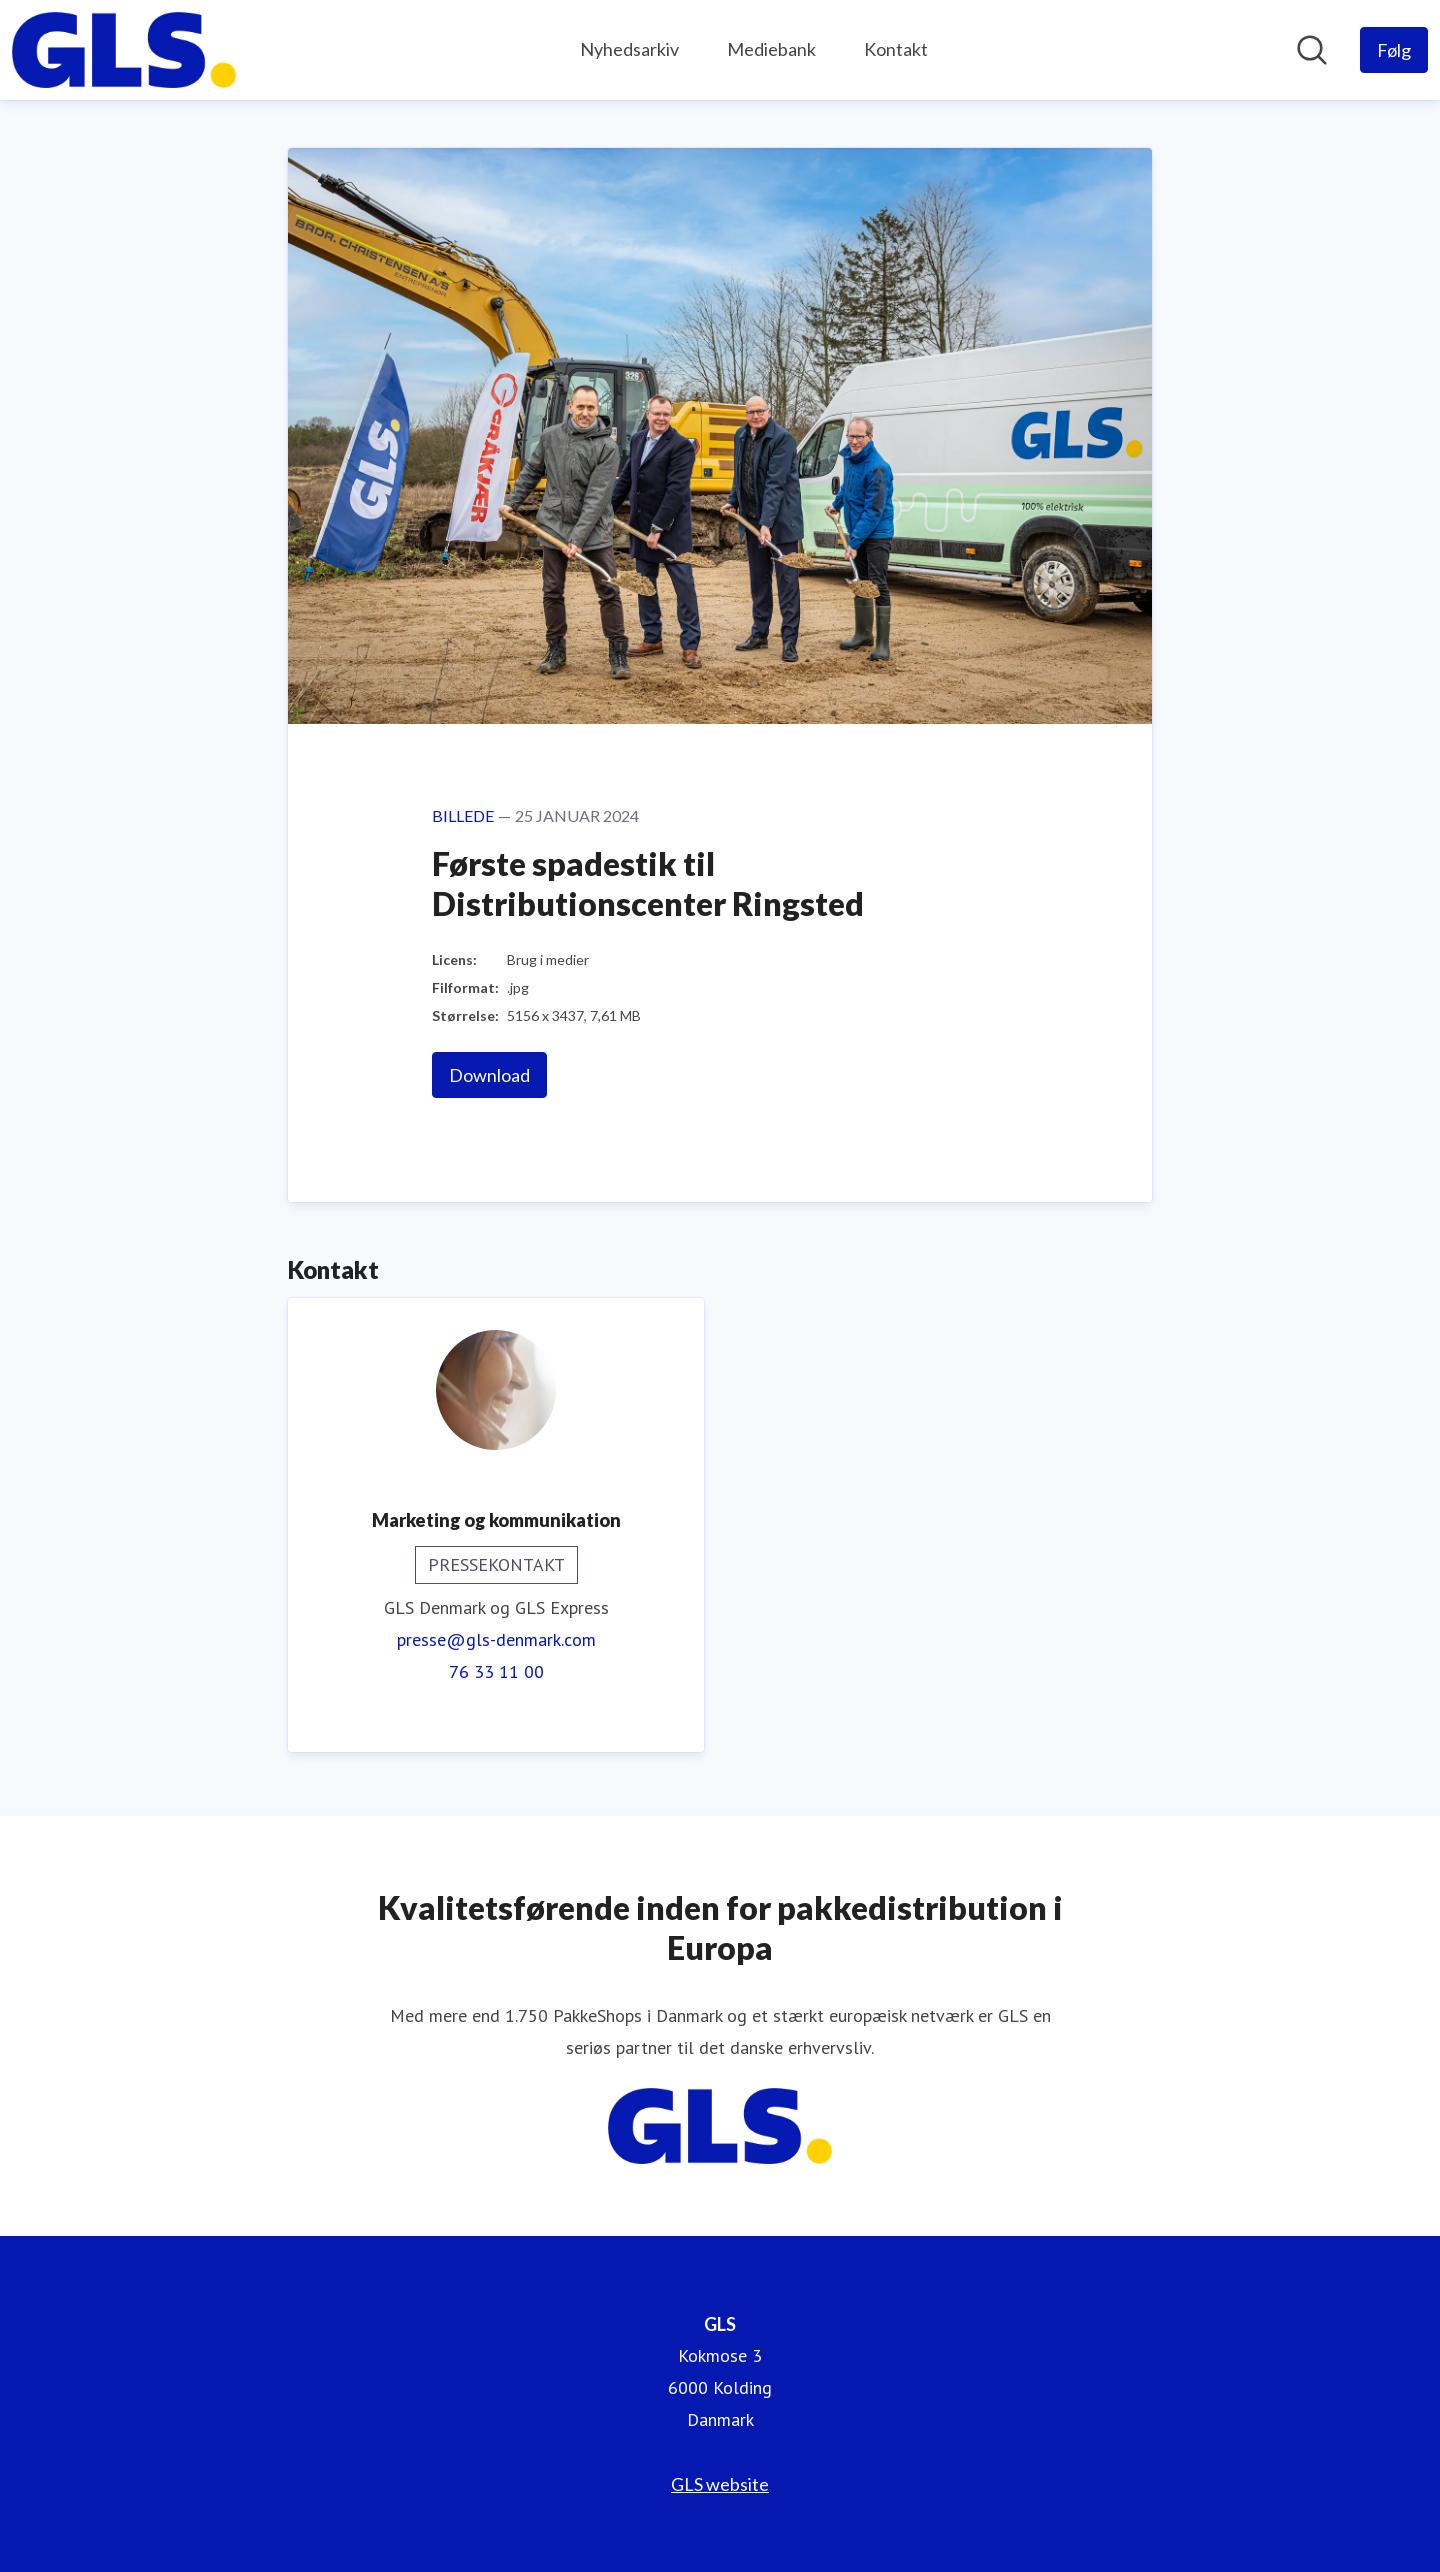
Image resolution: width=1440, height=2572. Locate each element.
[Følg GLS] (1394, 50)
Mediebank (771, 49)
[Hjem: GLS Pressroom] (124, 50)
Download (489, 1075)
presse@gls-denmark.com (496, 1639)
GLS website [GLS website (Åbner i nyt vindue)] (720, 2484)
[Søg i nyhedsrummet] (1312, 50)
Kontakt (896, 49)
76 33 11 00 (496, 1671)
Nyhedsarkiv (629, 49)
